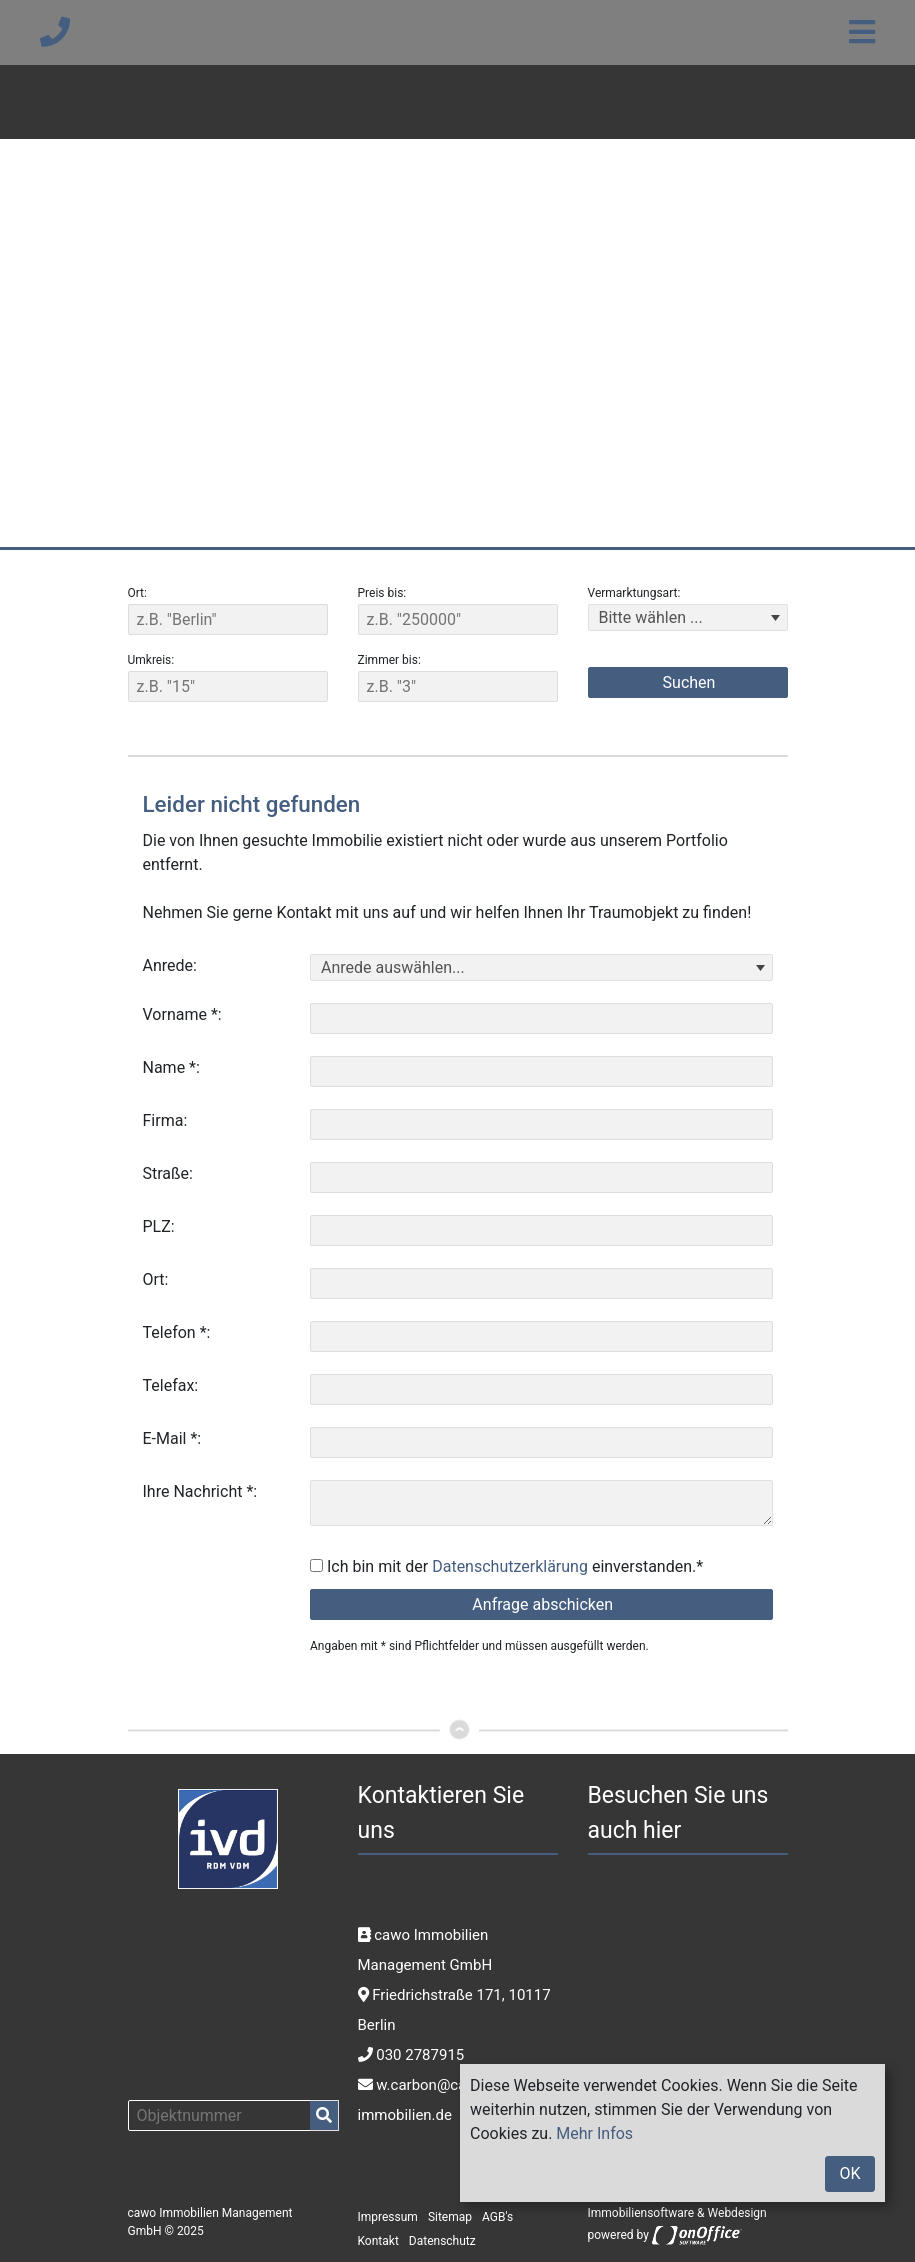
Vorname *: (182, 1014)
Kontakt (378, 2241)
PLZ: (159, 1226)
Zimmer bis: (389, 660)
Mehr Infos (594, 2133)
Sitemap (450, 2217)
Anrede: (170, 965)
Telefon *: (177, 1332)
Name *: (171, 1067)
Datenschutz (442, 2241)
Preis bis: (382, 593)
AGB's (497, 2217)
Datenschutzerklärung (510, 1566)
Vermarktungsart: (634, 593)
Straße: (168, 1173)
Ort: (137, 593)
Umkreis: (151, 660)
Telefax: (171, 1385)
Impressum (388, 2217)
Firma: (165, 1120)
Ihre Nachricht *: (200, 1491)
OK (849, 2173)
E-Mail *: (172, 1438)
